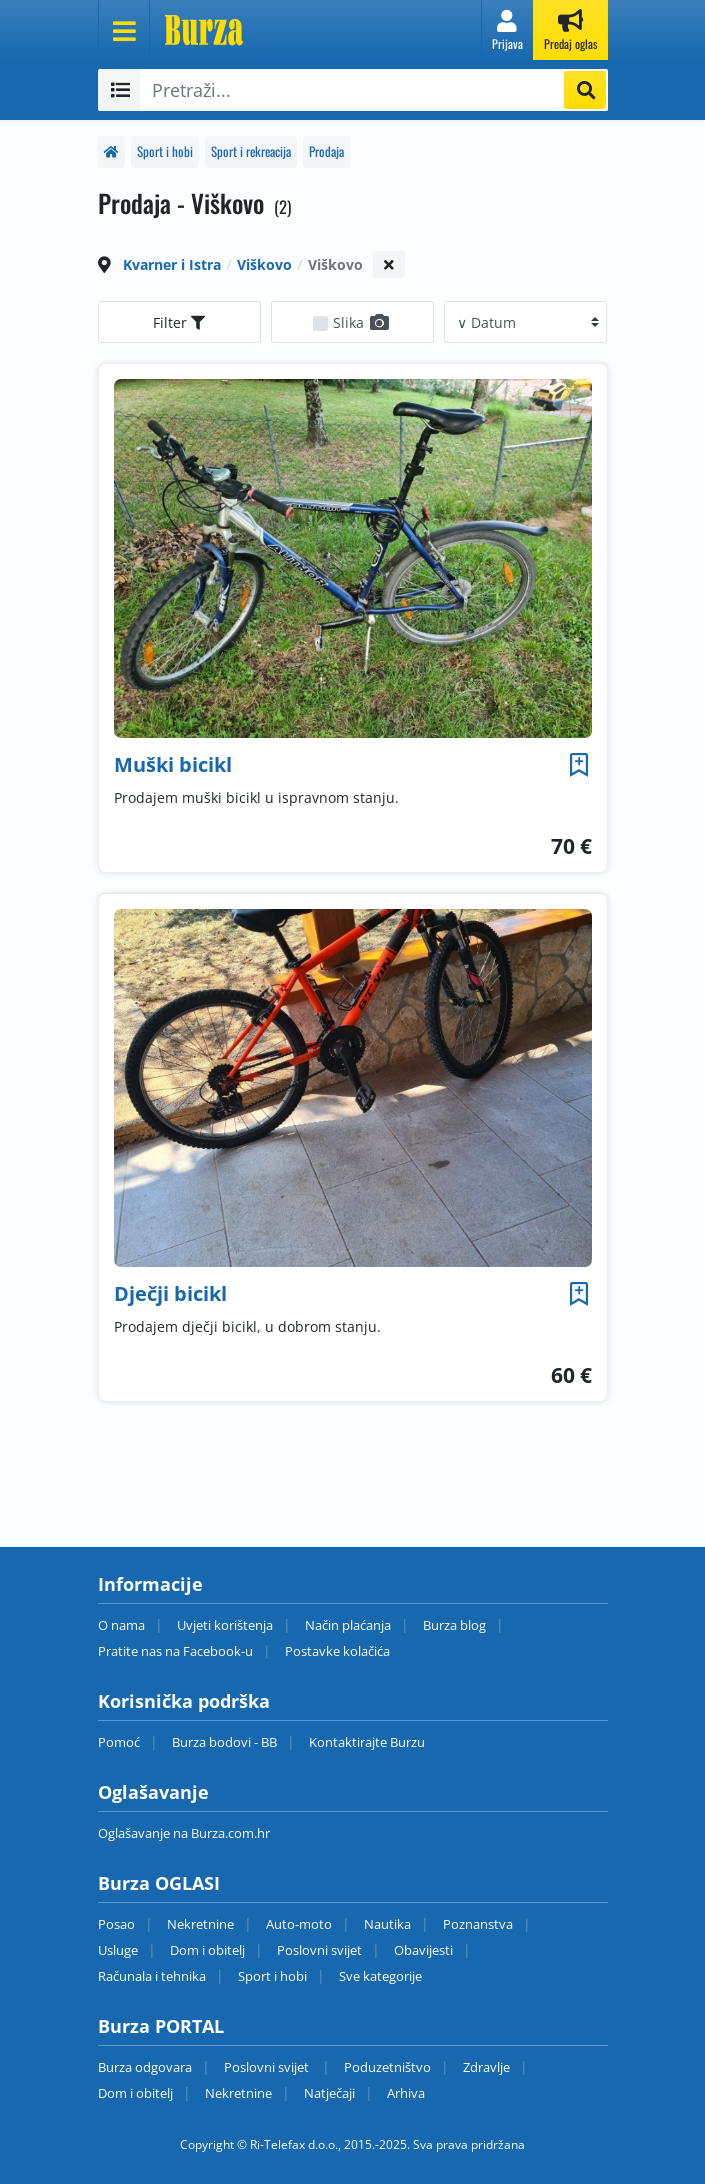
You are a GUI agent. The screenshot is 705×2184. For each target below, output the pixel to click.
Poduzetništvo (387, 2067)
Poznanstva (478, 1924)
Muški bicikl (173, 764)
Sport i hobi (165, 151)
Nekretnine (200, 1924)
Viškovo (264, 264)
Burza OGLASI (159, 1883)
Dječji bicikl (170, 1293)
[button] (507, 30)
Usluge (118, 1950)
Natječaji (329, 2093)
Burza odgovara (145, 2067)
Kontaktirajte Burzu (367, 1742)
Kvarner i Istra (172, 264)
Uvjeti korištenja (225, 1625)
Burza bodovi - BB (224, 1742)
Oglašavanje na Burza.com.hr (184, 1833)
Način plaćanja (348, 1625)
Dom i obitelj (207, 1950)
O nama (121, 1625)
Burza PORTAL (161, 2026)
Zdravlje (486, 2067)
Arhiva (406, 2093)
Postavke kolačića (337, 1651)
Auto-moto (299, 1924)
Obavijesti (423, 1950)
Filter (179, 322)
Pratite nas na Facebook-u (175, 1651)
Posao (116, 1924)
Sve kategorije (380, 1976)
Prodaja (326, 151)
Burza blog (454, 1625)
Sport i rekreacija (251, 151)
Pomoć (119, 1742)
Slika (362, 322)
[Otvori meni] (124, 30)
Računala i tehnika (152, 1976)
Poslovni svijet (319, 1950)
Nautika (387, 1924)
